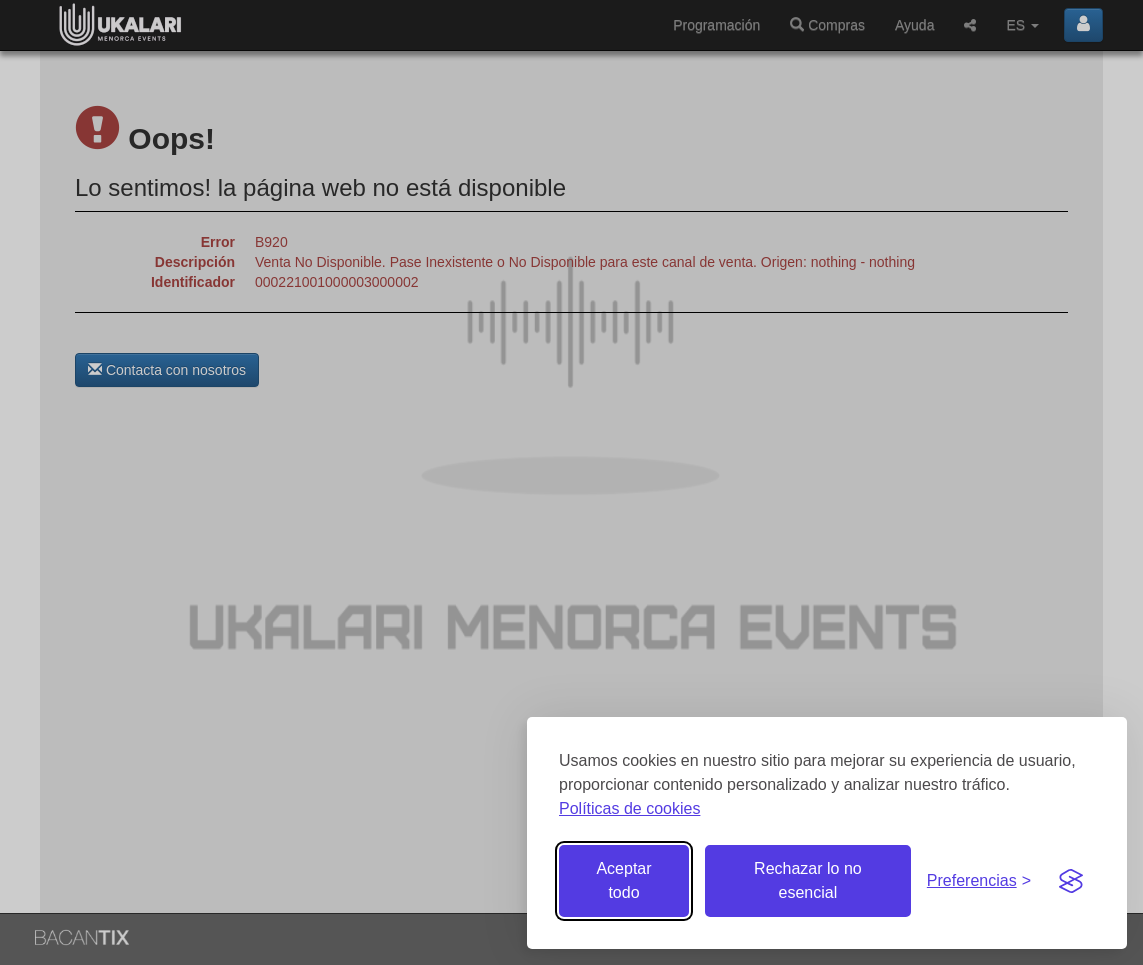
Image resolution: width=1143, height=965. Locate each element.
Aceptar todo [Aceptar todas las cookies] (623, 880)
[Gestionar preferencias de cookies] (979, 881)
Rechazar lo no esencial (808, 880)
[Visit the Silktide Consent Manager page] (1071, 881)
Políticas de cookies (629, 808)
